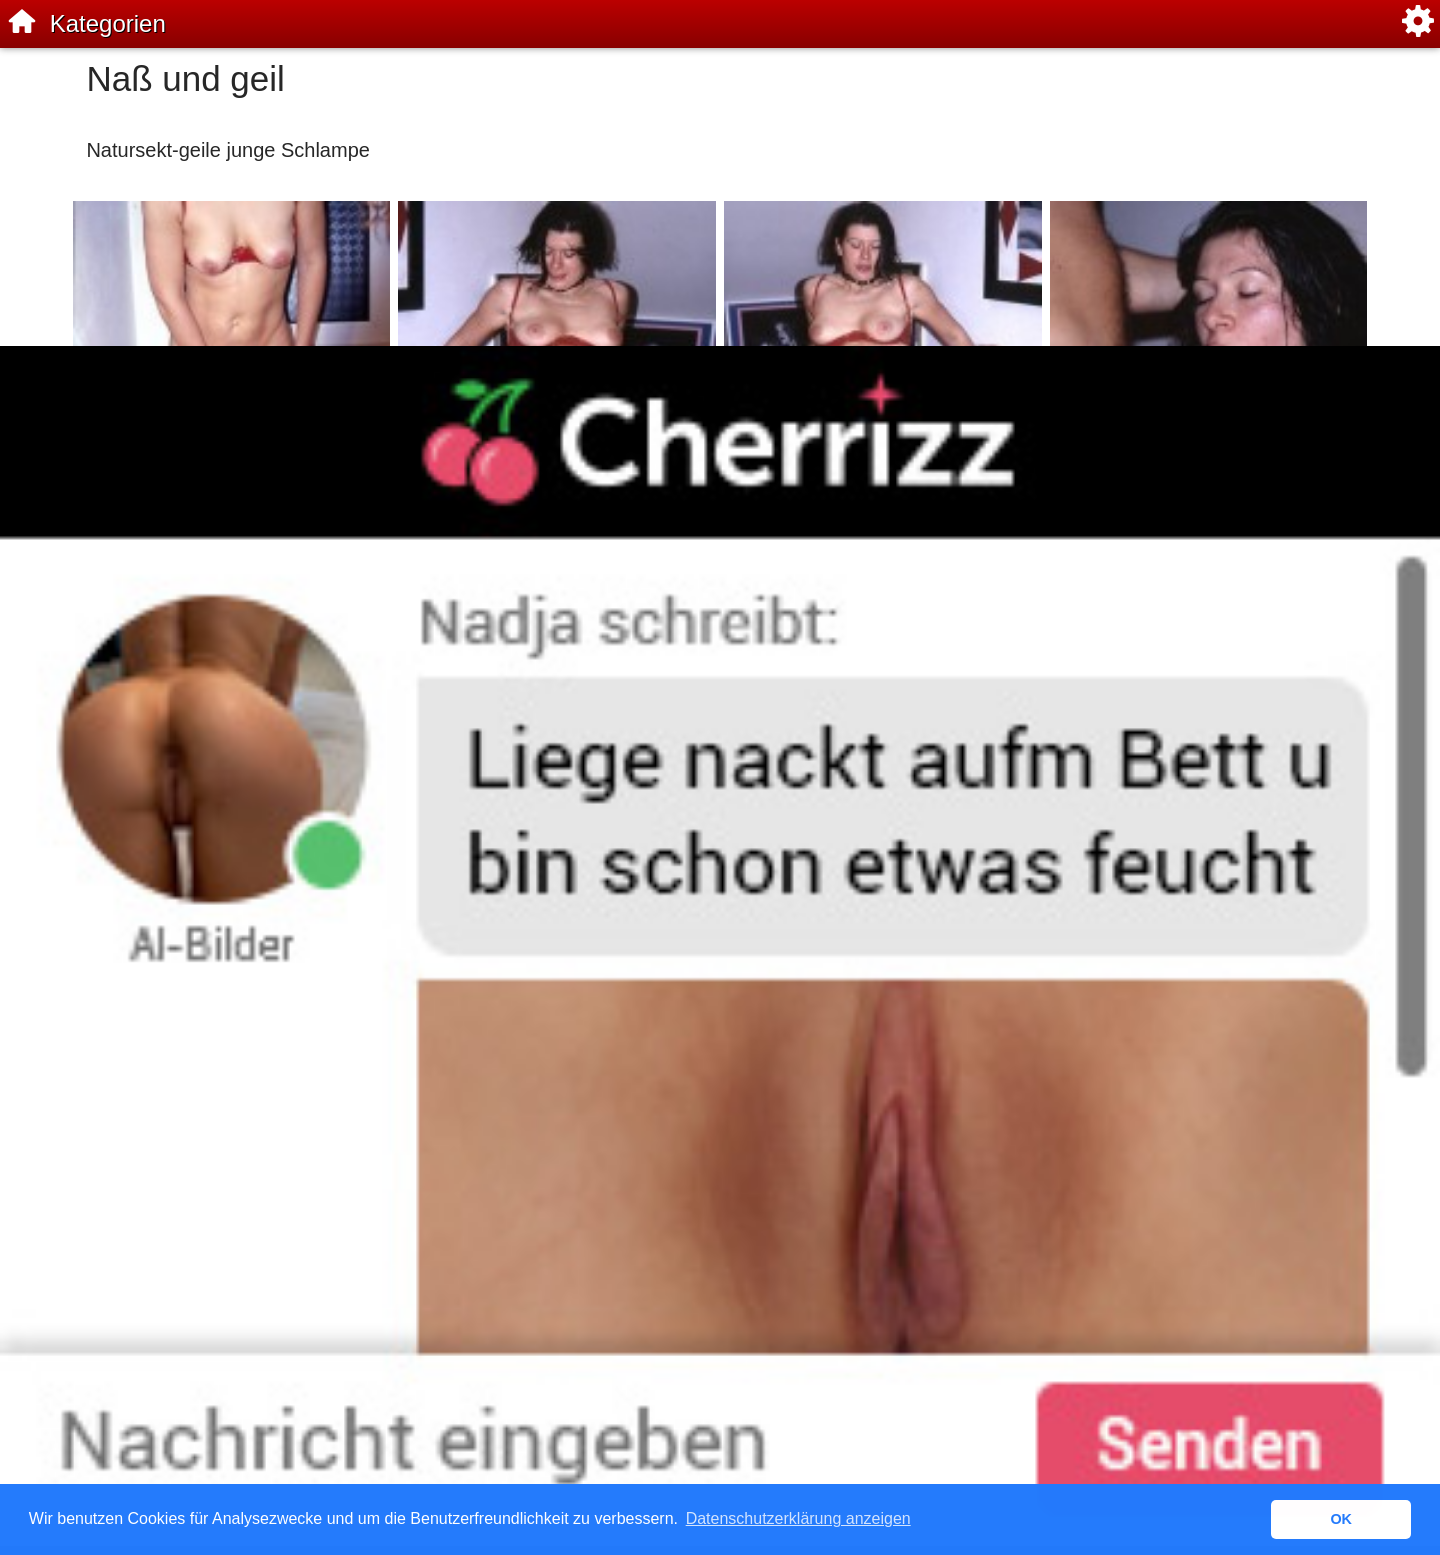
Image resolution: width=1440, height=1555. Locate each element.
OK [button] (1341, 1519)
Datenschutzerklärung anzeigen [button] (798, 1518)
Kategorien (108, 23)
